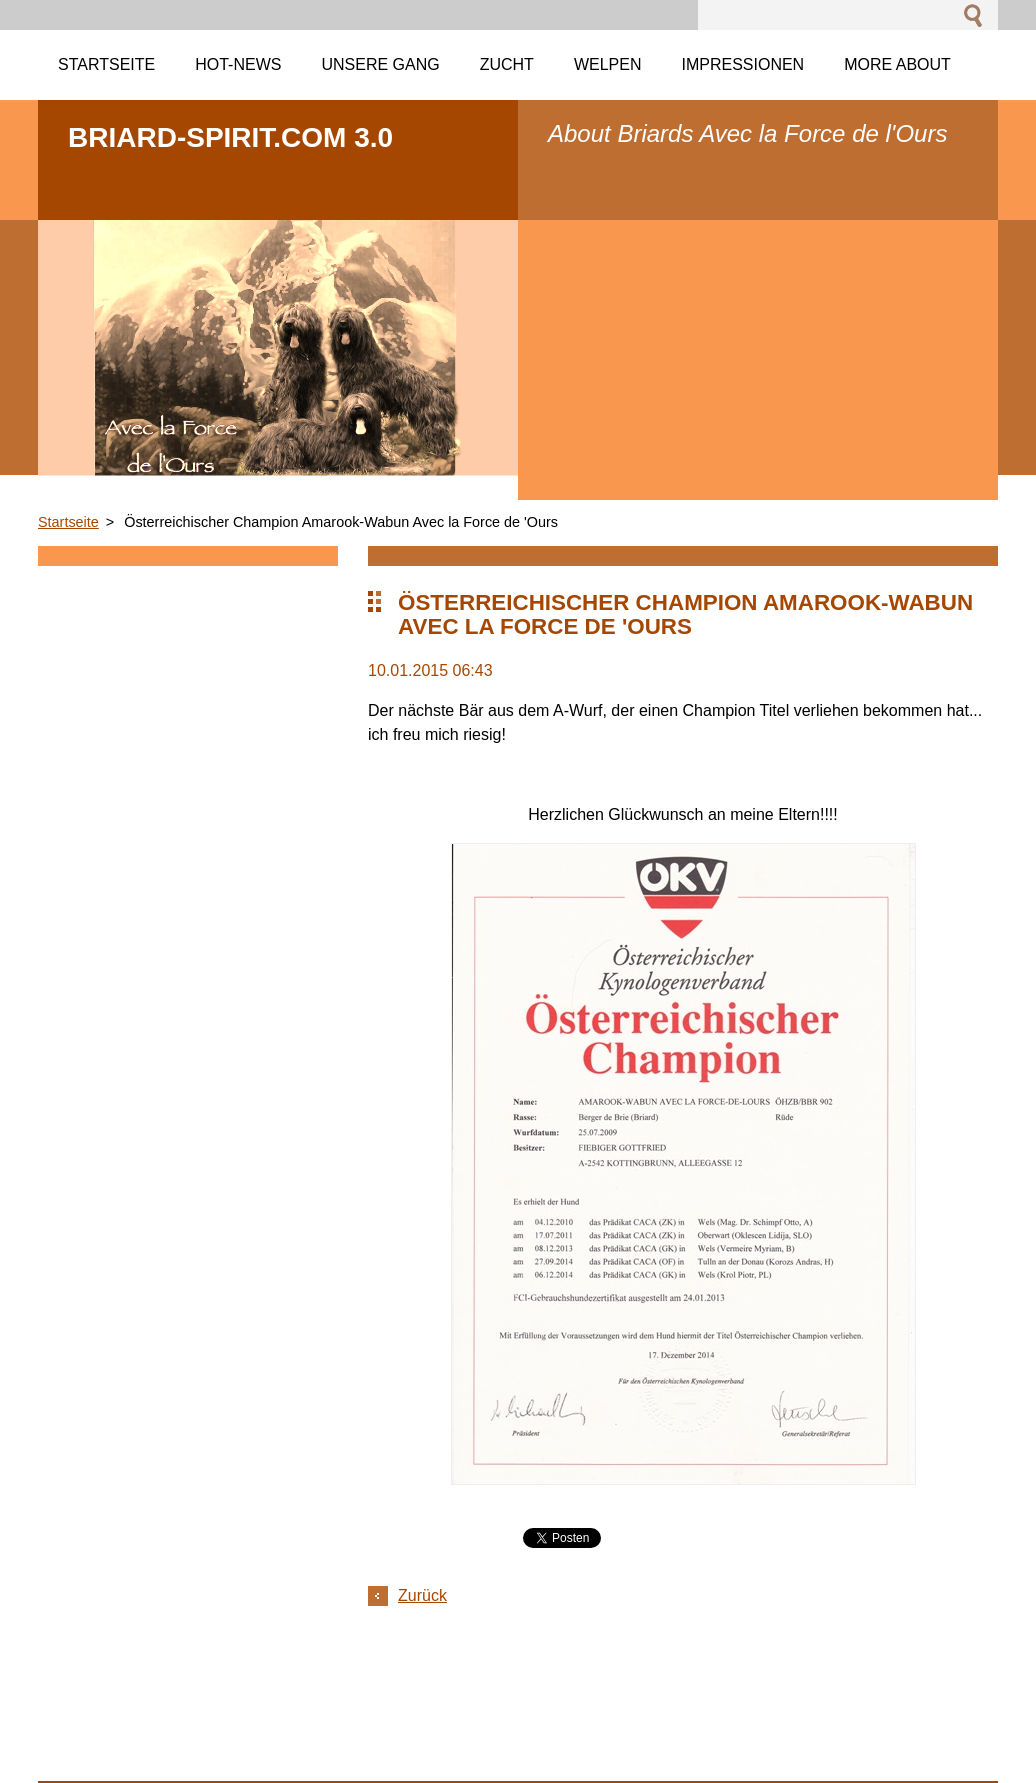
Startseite (68, 522)
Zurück (422, 1595)
